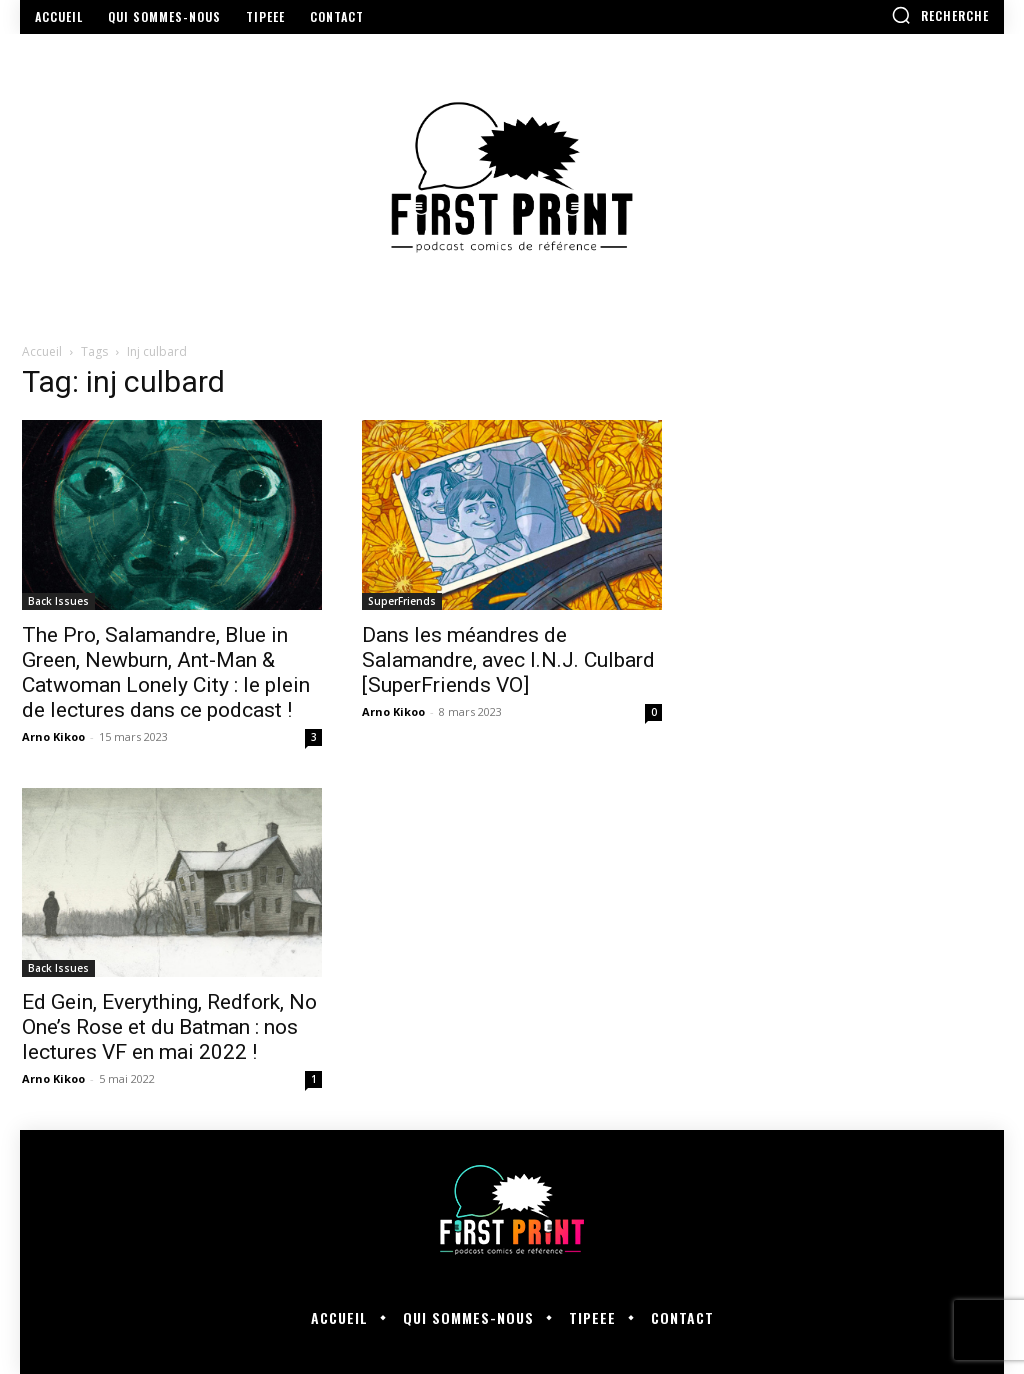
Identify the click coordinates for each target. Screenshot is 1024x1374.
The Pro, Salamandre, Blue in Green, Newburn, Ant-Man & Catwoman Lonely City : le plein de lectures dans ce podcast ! (166, 672)
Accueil (42, 351)
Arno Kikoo (53, 736)
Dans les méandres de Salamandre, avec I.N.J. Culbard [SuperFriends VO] (508, 660)
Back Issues (58, 601)
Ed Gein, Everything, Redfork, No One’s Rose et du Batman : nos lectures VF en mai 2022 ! (169, 1027)
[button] (940, 15)
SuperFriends (402, 601)
